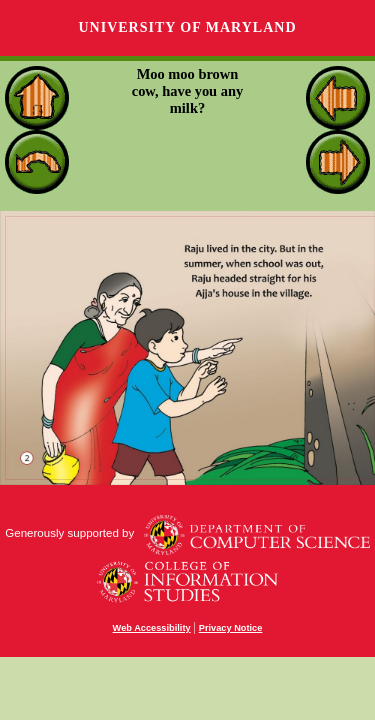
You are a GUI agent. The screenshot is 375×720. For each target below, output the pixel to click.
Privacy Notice (231, 628)
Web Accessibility (152, 628)
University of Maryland (187, 27)
